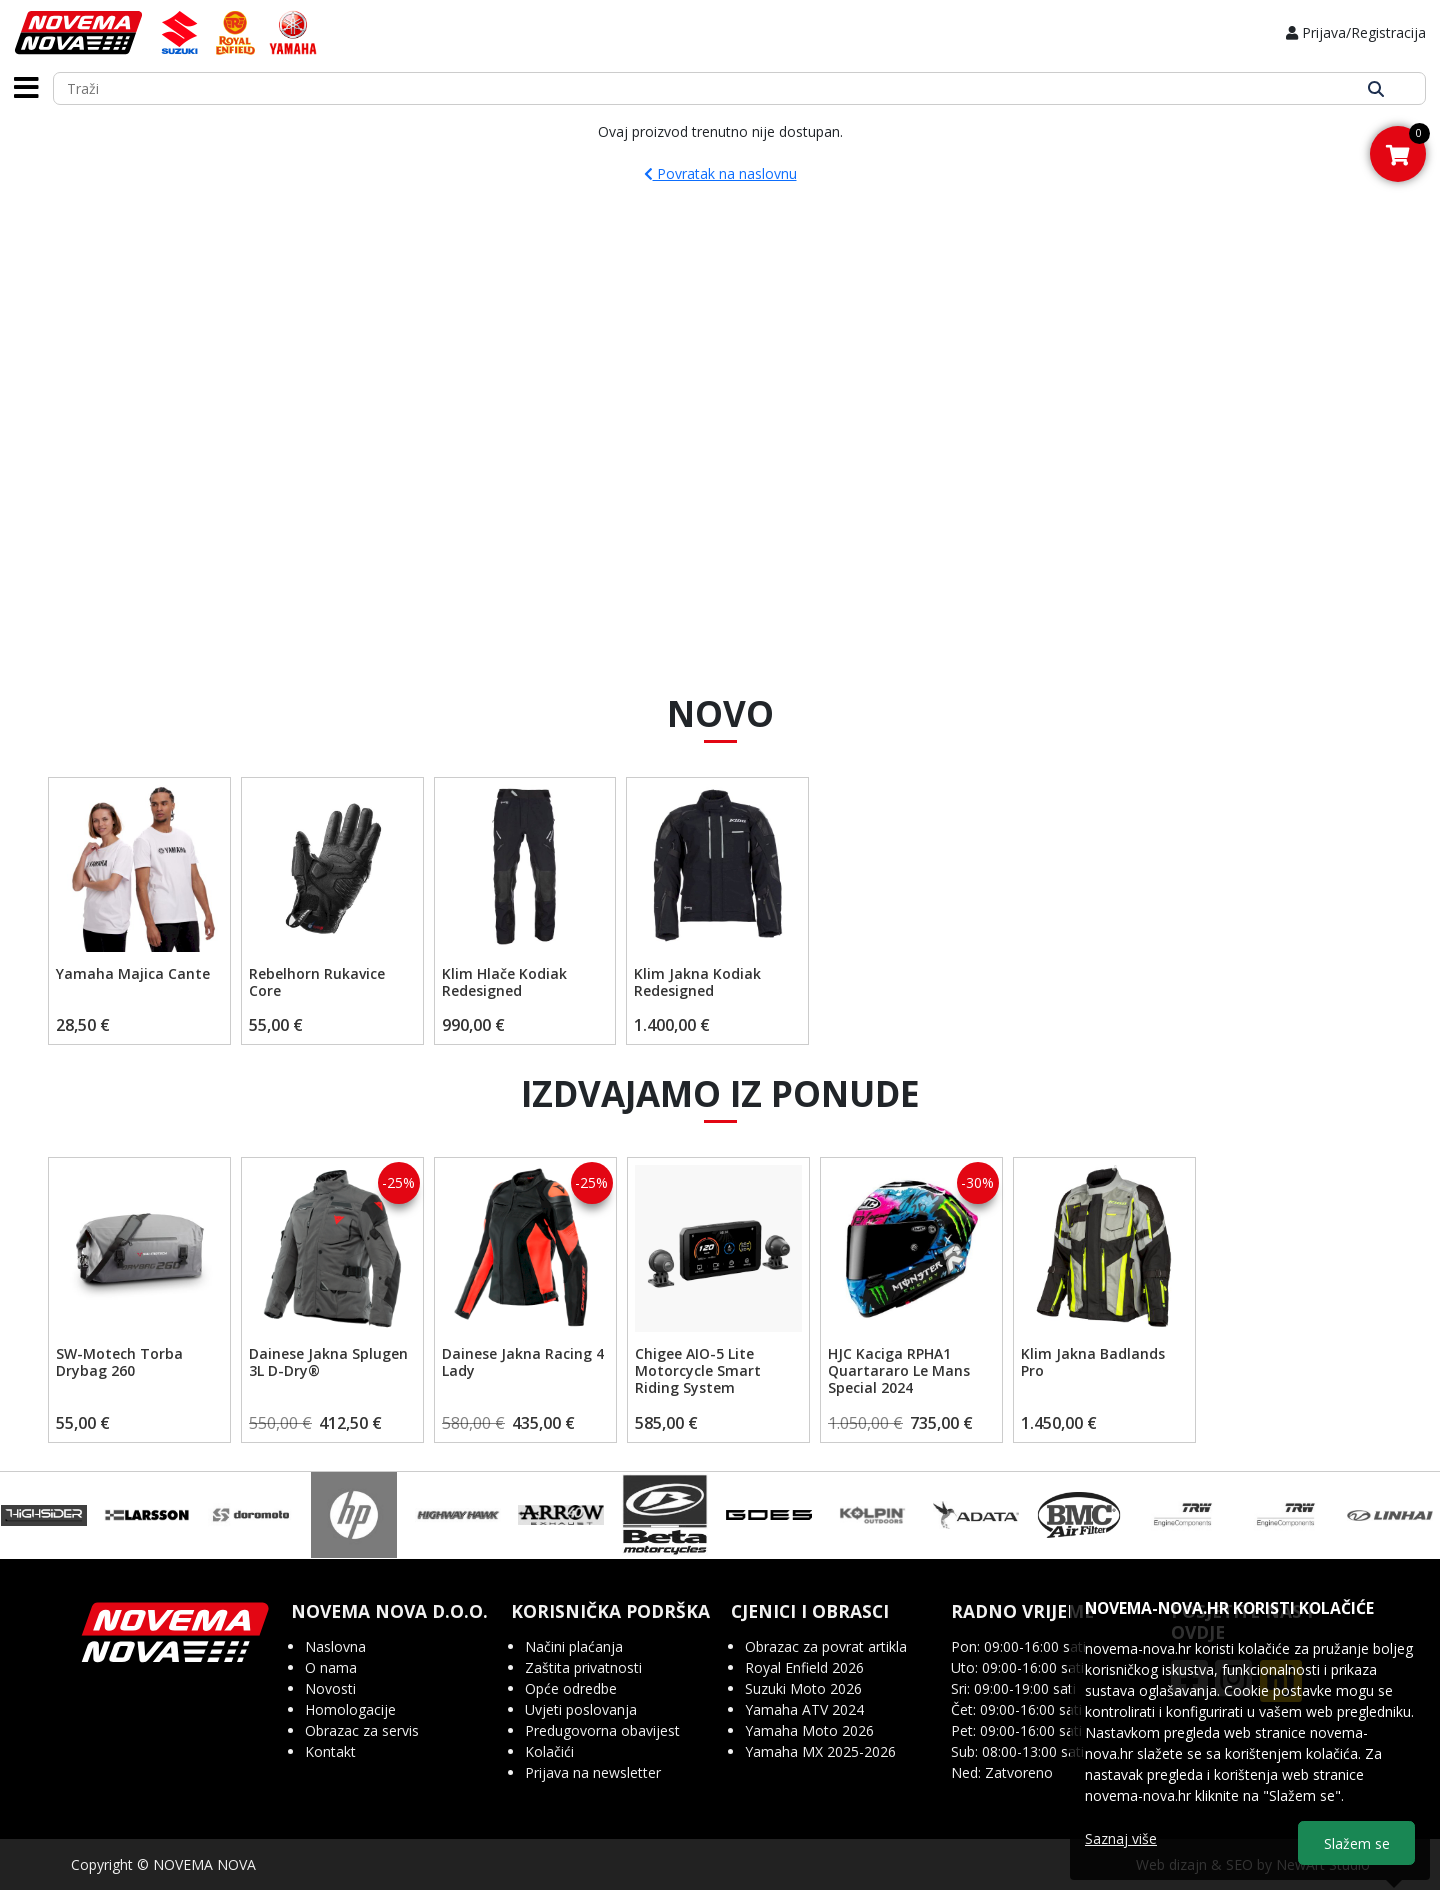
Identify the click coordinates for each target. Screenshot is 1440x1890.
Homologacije (350, 1709)
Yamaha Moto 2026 (809, 1730)
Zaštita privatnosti (583, 1667)
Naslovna (335, 1646)
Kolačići (549, 1751)
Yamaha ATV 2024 (804, 1709)
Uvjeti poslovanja (581, 1709)
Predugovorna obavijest (602, 1730)
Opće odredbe (571, 1688)
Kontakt (330, 1751)
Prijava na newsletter (593, 1772)
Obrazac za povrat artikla (826, 1646)
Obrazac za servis (362, 1730)
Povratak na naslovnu (720, 173)
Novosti (330, 1688)
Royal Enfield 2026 (804, 1667)
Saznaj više (1121, 1838)
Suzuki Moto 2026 (803, 1688)
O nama (331, 1667)
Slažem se (1357, 1843)
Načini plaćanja (574, 1646)
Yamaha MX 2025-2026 (820, 1751)
